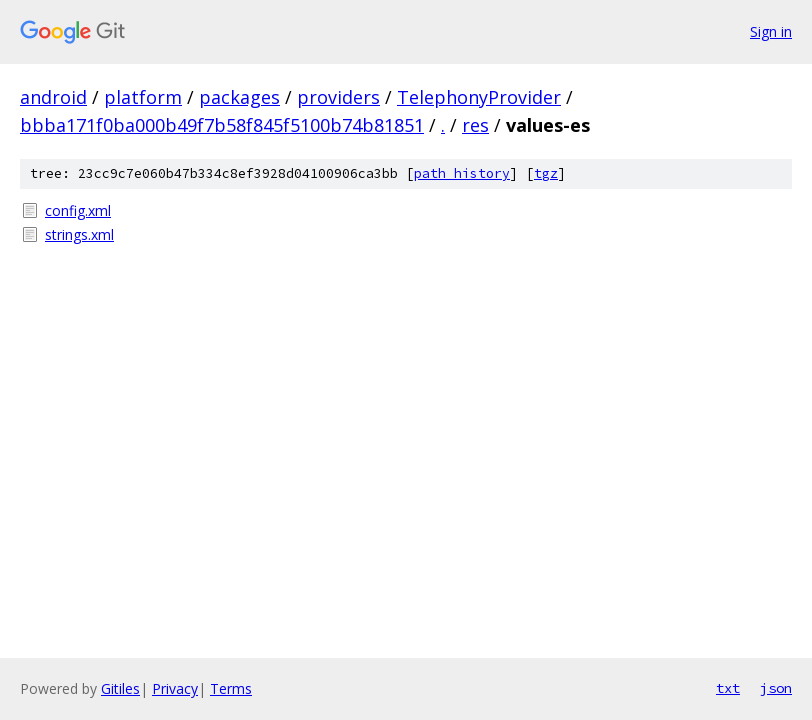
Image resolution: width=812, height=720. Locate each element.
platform (143, 97)
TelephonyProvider (479, 97)
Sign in (771, 31)
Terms (231, 688)
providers (338, 97)
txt (728, 688)
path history (462, 173)
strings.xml (79, 234)
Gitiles (120, 688)
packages (239, 97)
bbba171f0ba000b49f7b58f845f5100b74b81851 (222, 125)
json (776, 688)
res (475, 125)
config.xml (78, 210)
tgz (546, 173)
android (53, 97)
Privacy (175, 688)
